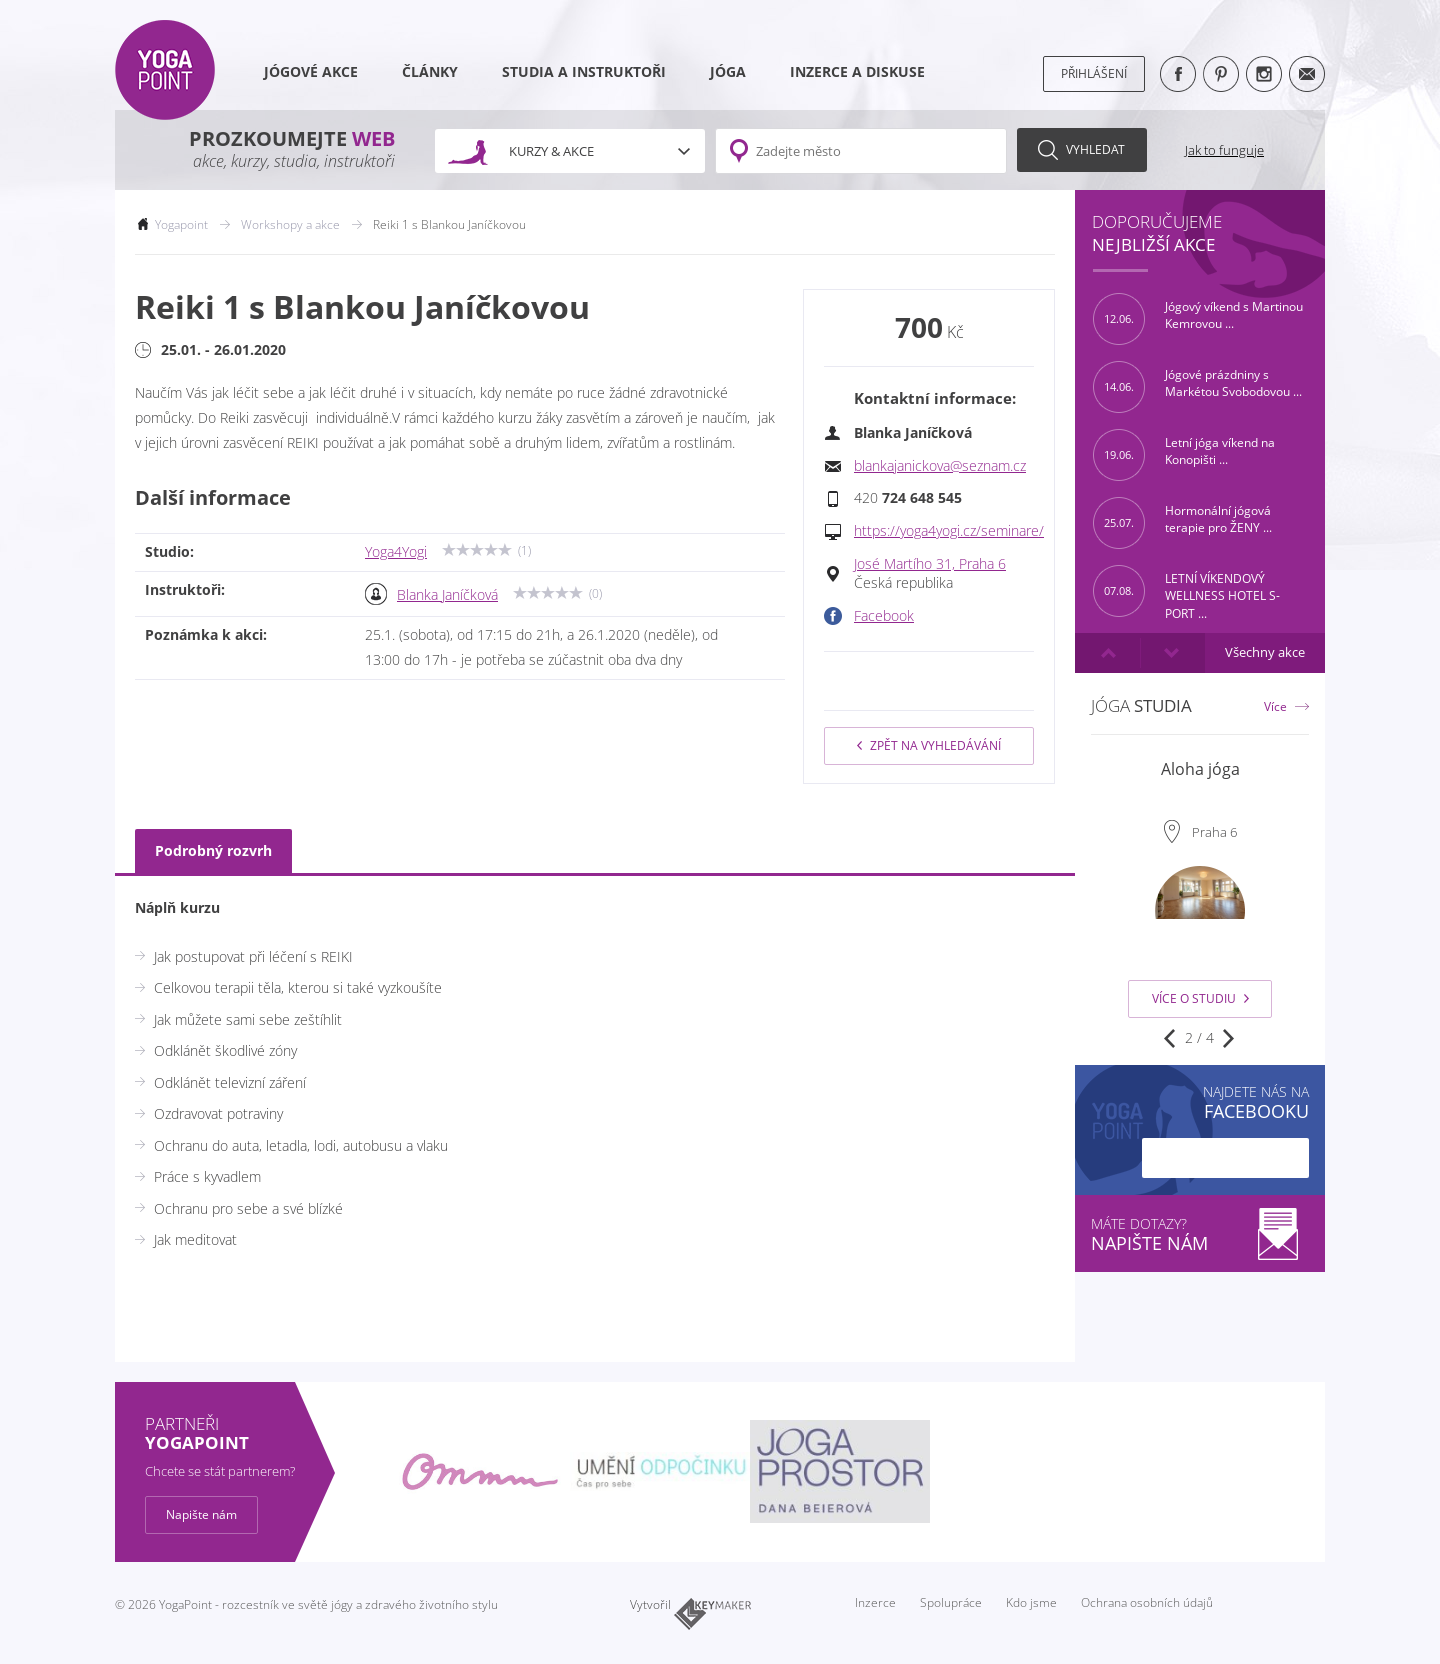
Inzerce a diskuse (857, 72)
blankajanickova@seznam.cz (940, 466)
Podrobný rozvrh (213, 850)
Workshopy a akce (290, 224)
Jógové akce (311, 72)
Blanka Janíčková (447, 595)
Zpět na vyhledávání (929, 745)
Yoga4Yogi (396, 552)
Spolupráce (951, 1602)
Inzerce (875, 1602)
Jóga (728, 72)
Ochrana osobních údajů (1147, 1602)
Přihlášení (1094, 73)
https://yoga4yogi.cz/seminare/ (949, 531)
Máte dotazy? (1200, 1234)
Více (1275, 706)
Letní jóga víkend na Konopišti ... (1184, 455)
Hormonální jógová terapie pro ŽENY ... (1182, 523)
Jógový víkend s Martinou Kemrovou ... (1198, 319)
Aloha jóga (1200, 769)
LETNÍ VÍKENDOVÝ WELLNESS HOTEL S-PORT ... (1186, 591)
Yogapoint (181, 224)
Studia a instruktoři (584, 72)
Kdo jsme (1031, 1602)
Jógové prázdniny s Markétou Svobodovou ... (1197, 387)
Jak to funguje (1224, 150)
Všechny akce (1265, 652)
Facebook (884, 616)
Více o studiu (1200, 998)
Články (430, 72)
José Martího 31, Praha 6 (930, 564)
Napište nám (201, 1514)
